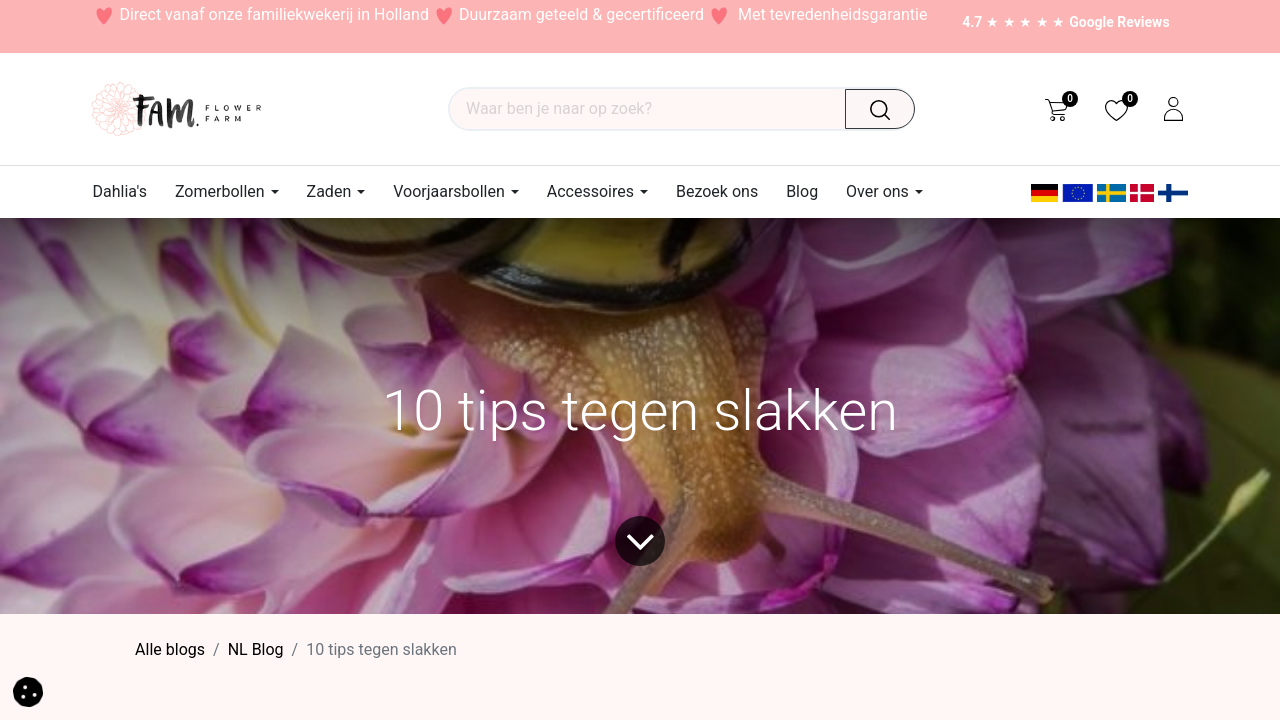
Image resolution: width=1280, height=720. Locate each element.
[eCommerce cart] (1056, 109)
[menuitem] (127, 191)
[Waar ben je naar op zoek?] (887, 109)
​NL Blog (256, 649)
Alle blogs (170, 649)
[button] (28, 690)
